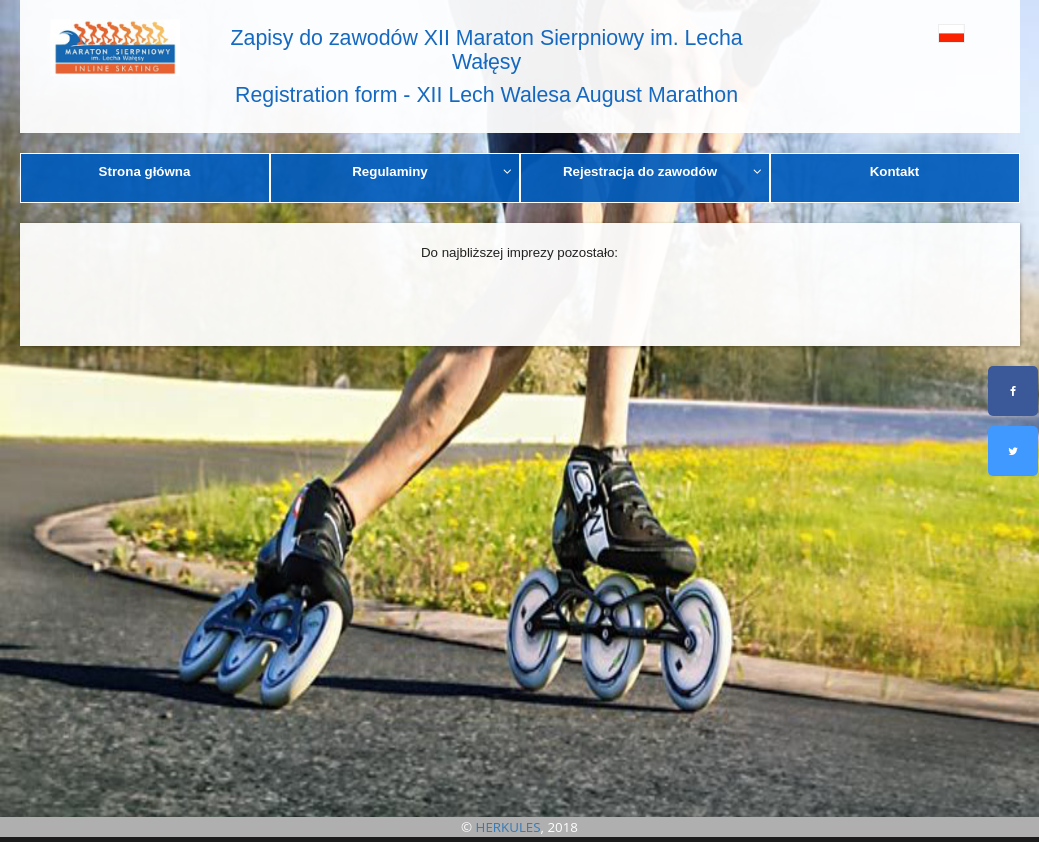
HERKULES (508, 827)
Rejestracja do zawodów (662, 171)
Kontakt (895, 171)
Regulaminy (432, 171)
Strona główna (145, 171)
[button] (924, 33)
